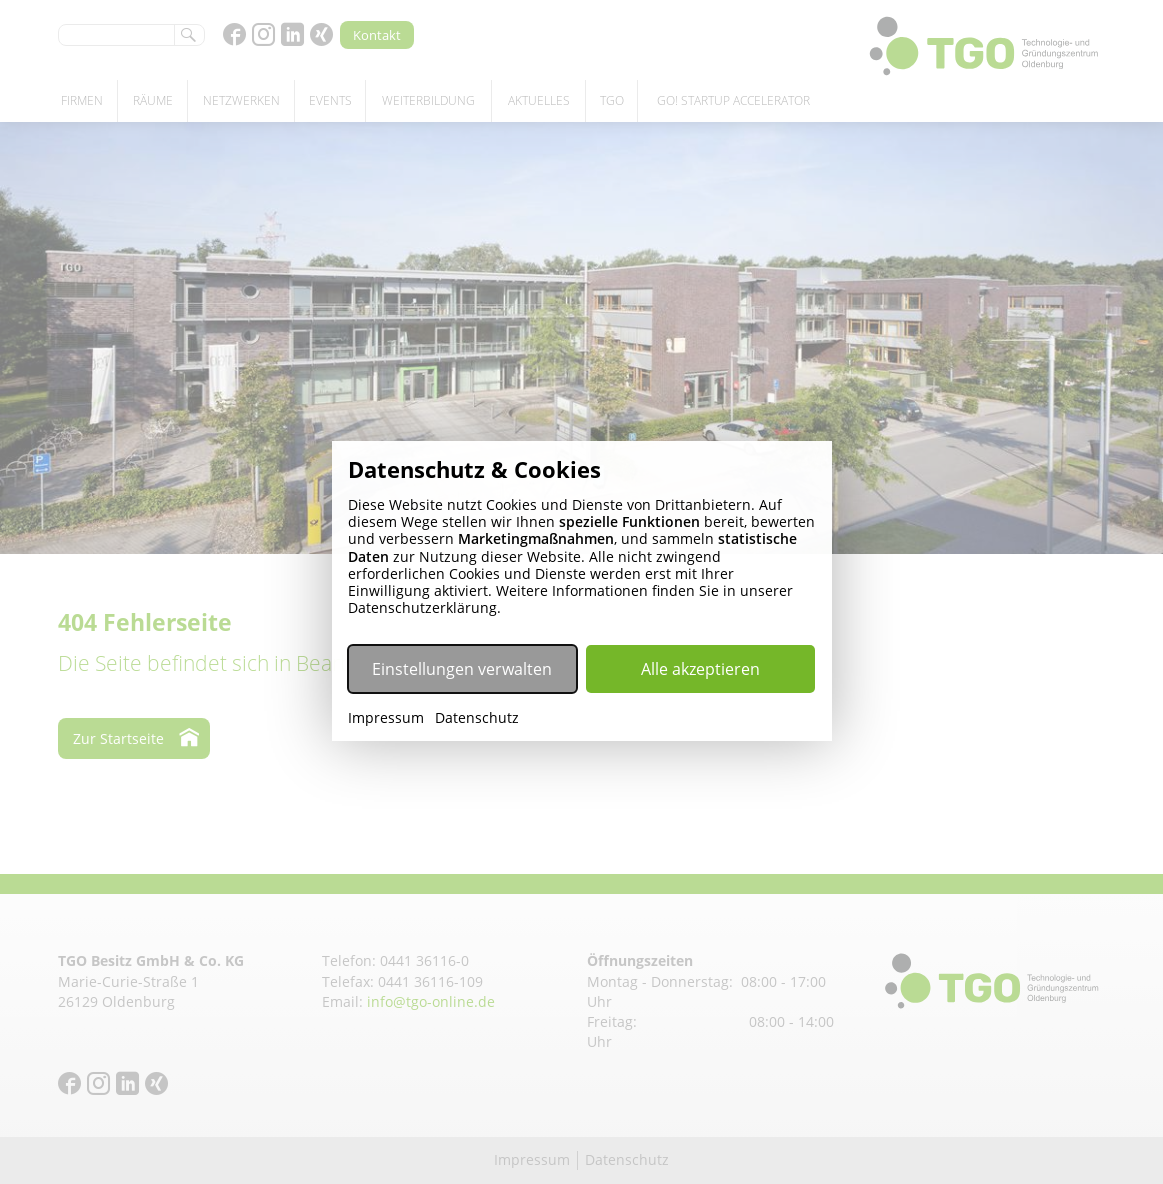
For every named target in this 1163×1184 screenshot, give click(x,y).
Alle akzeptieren (700, 669)
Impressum (386, 718)
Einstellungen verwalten (462, 669)
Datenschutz (477, 718)
